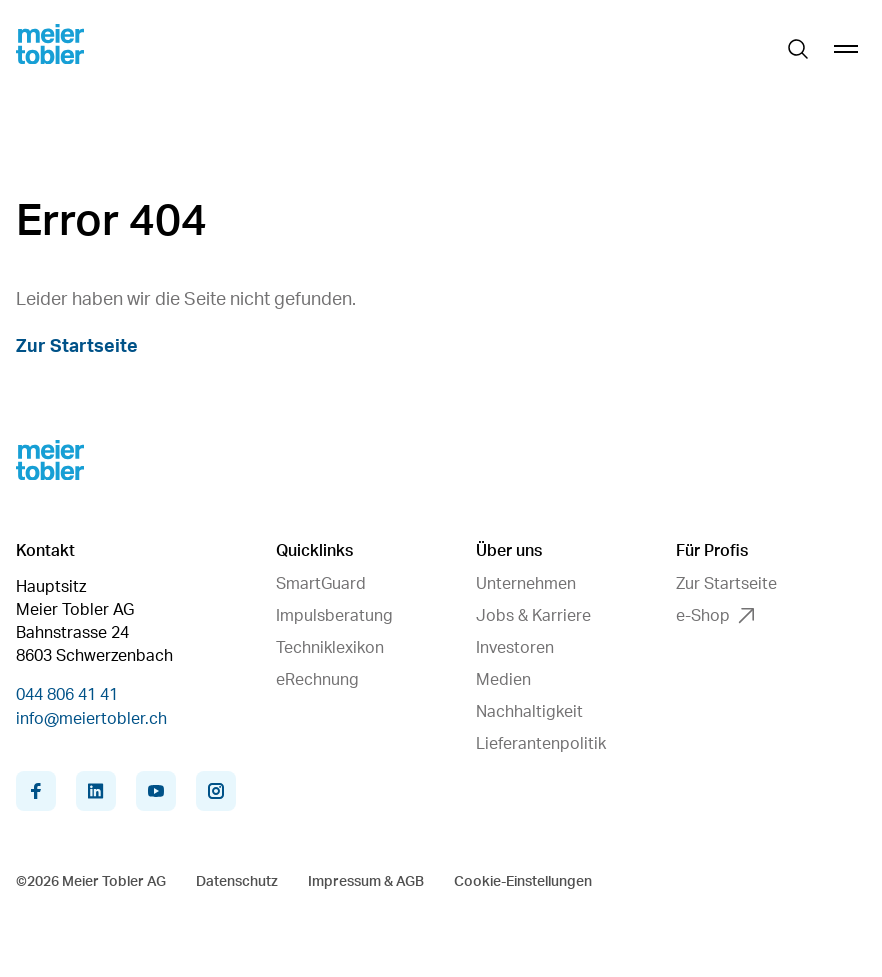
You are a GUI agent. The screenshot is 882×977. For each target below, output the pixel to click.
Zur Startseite (77, 347)
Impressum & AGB (366, 882)
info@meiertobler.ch (91, 719)
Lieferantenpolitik (541, 744)
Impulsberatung (334, 616)
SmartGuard (321, 584)
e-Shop (715, 616)
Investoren (515, 648)
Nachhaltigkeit (529, 712)
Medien (503, 680)
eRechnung (317, 680)
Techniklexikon (330, 648)
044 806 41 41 (67, 695)
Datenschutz (237, 882)
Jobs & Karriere (533, 616)
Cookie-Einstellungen (523, 882)
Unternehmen (526, 584)
